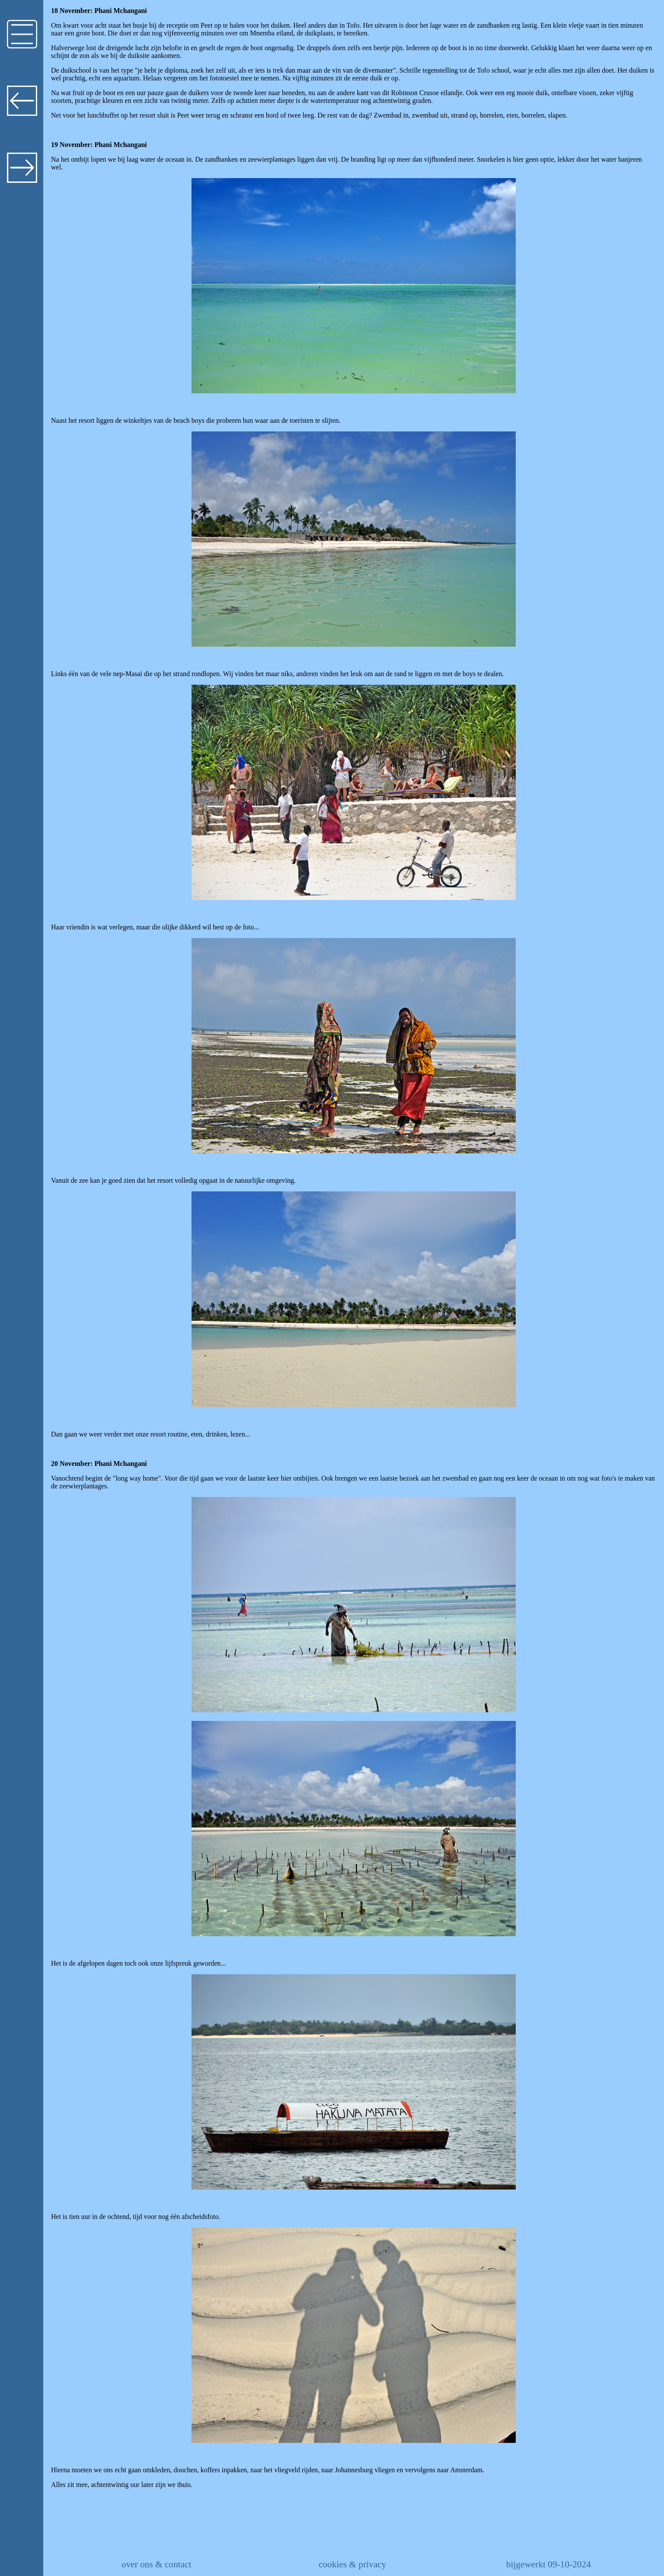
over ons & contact (156, 2564)
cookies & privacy (352, 2564)
